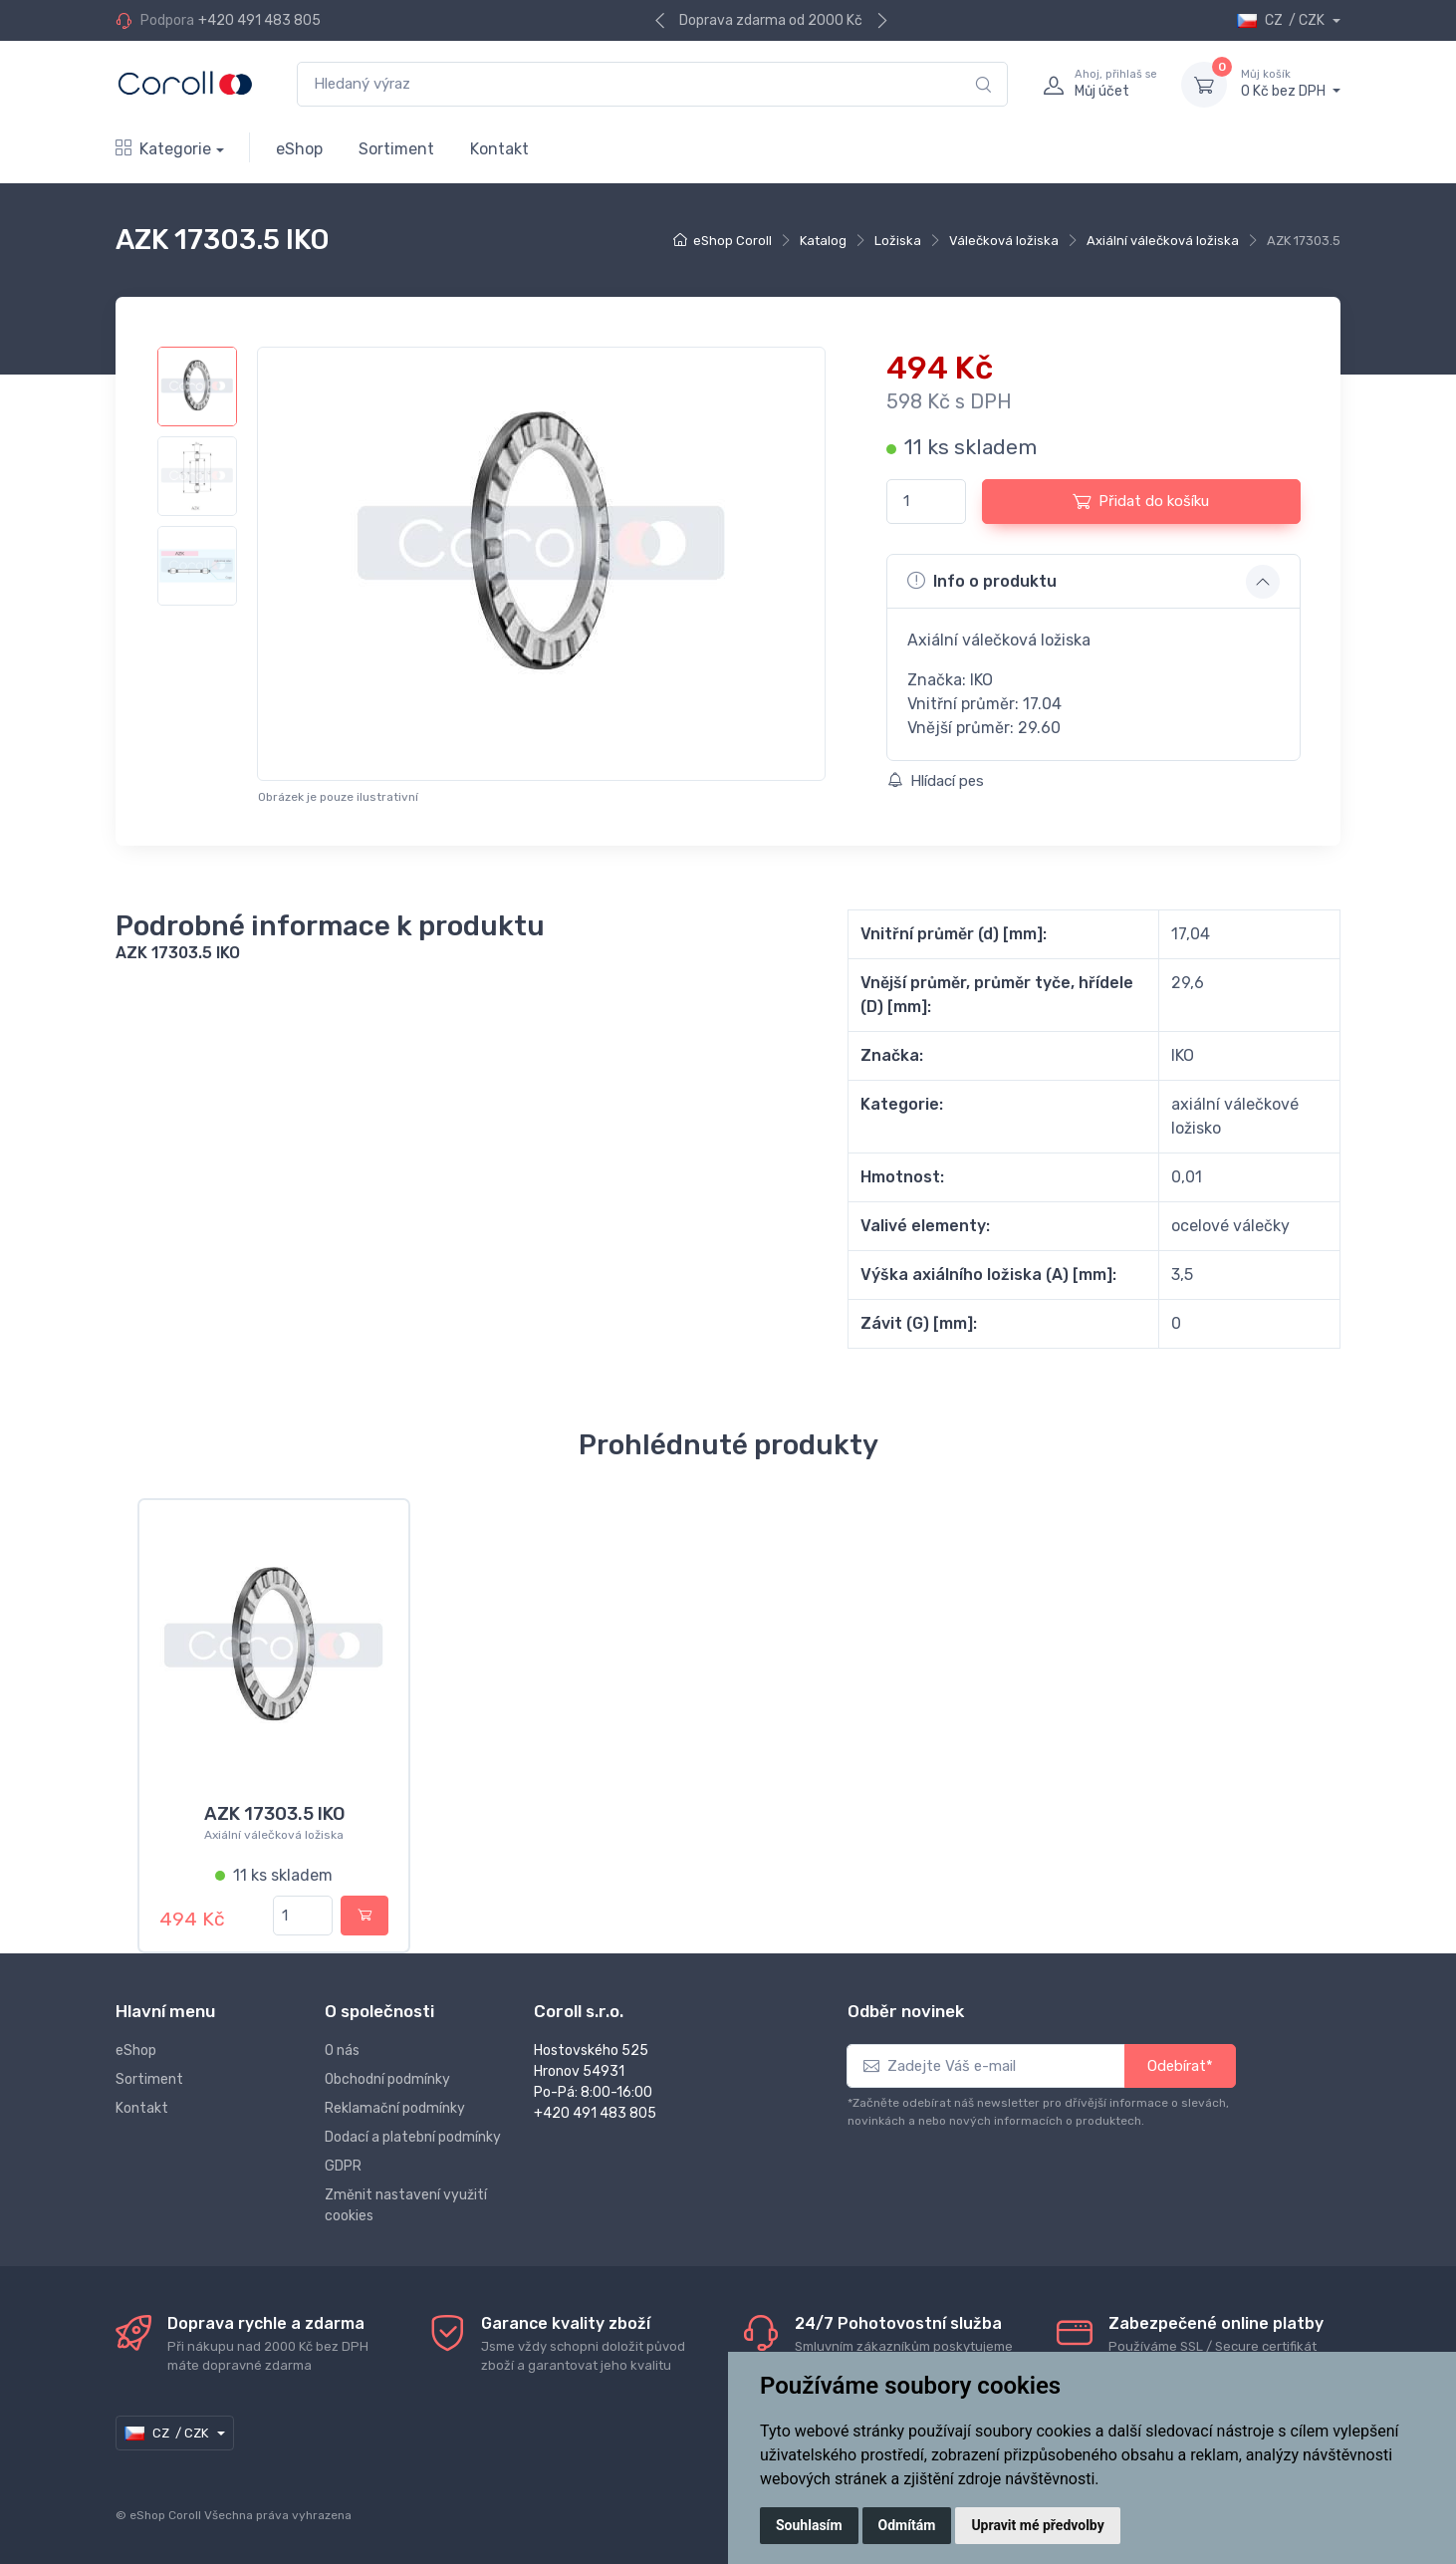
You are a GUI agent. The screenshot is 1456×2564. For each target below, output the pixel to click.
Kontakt (499, 148)
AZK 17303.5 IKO (274, 1814)
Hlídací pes (935, 781)
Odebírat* (1180, 2066)
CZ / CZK (1282, 20)
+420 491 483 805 (259, 20)
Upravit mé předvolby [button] (1037, 2525)
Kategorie (163, 148)
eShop (299, 148)
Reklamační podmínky (395, 2108)
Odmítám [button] (907, 2525)
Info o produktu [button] (982, 581)
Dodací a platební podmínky (413, 2137)
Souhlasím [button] (809, 2525)
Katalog (823, 240)
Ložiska (897, 240)
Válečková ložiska (1004, 240)
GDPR (343, 2166)
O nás (342, 2050)
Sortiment (396, 148)
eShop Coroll (732, 240)
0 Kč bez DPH (1290, 84)
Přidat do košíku (1141, 501)
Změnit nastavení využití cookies (406, 2205)
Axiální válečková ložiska (1163, 240)
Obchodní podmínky (387, 2079)
